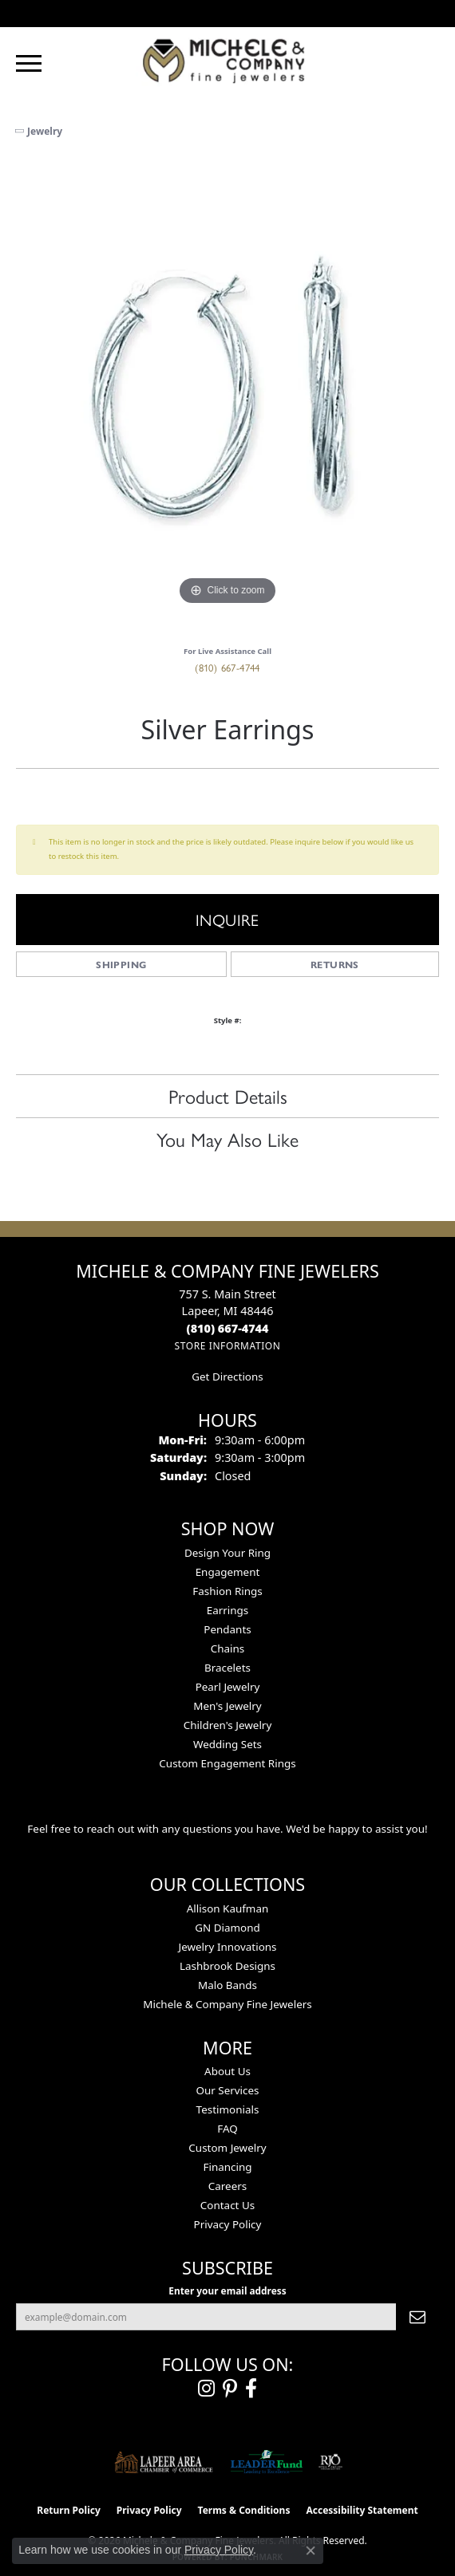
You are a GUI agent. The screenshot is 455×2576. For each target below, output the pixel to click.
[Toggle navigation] (28, 63)
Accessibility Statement (361, 2510)
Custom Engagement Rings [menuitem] (227, 1763)
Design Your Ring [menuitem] (227, 1553)
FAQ (227, 2128)
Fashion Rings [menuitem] (227, 1591)
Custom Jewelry (227, 2148)
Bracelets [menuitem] (227, 1667)
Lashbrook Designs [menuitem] (227, 1966)
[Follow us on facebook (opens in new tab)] (251, 2388)
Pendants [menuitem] (227, 1629)
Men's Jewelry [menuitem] (227, 1706)
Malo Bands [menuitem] (227, 1985)
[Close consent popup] (310, 2550)
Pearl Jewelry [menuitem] (228, 1687)
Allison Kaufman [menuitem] (228, 1908)
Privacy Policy (228, 2224)
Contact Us (227, 2205)
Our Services (227, 2090)
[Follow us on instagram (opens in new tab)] (206, 2388)
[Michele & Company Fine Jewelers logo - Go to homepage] (227, 60)
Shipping (121, 964)
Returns (335, 964)
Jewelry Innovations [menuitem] (227, 1947)
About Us (227, 2071)
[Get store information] (227, 1346)
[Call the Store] (228, 1328)
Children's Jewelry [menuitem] (228, 1725)
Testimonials (227, 2109)
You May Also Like (227, 1138)
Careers (227, 2186)
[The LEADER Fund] (266, 2462)
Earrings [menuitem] (228, 1610)
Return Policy (69, 2510)
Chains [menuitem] (228, 1648)
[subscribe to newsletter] (417, 2316)
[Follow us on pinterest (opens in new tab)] (230, 2388)
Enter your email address (227, 2290)
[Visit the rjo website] (330, 2462)
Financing (227, 2167)
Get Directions (227, 1376)
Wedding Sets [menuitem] (227, 1744)
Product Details (227, 1095)
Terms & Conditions (244, 2510)
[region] (227, 398)
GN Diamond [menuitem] (227, 1927)
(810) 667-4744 (227, 667)
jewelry (44, 131)
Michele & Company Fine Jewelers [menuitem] (227, 2004)
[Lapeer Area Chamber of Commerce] (164, 2462)
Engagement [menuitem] (228, 1572)
